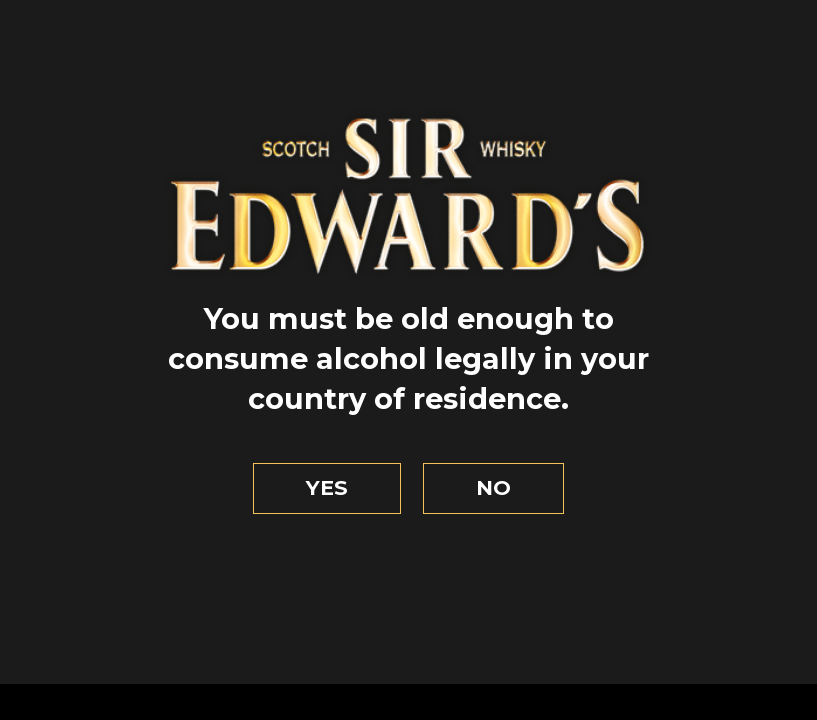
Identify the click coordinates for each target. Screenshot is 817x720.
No (493, 487)
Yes (327, 487)
